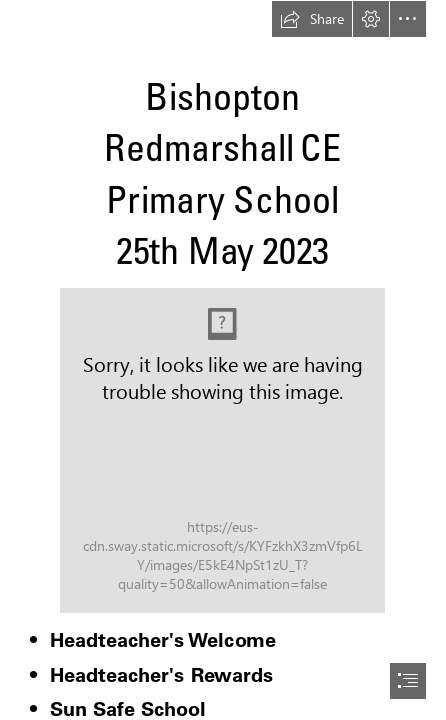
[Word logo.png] (222, 450)
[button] (312, 19)
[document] (223, 360)
